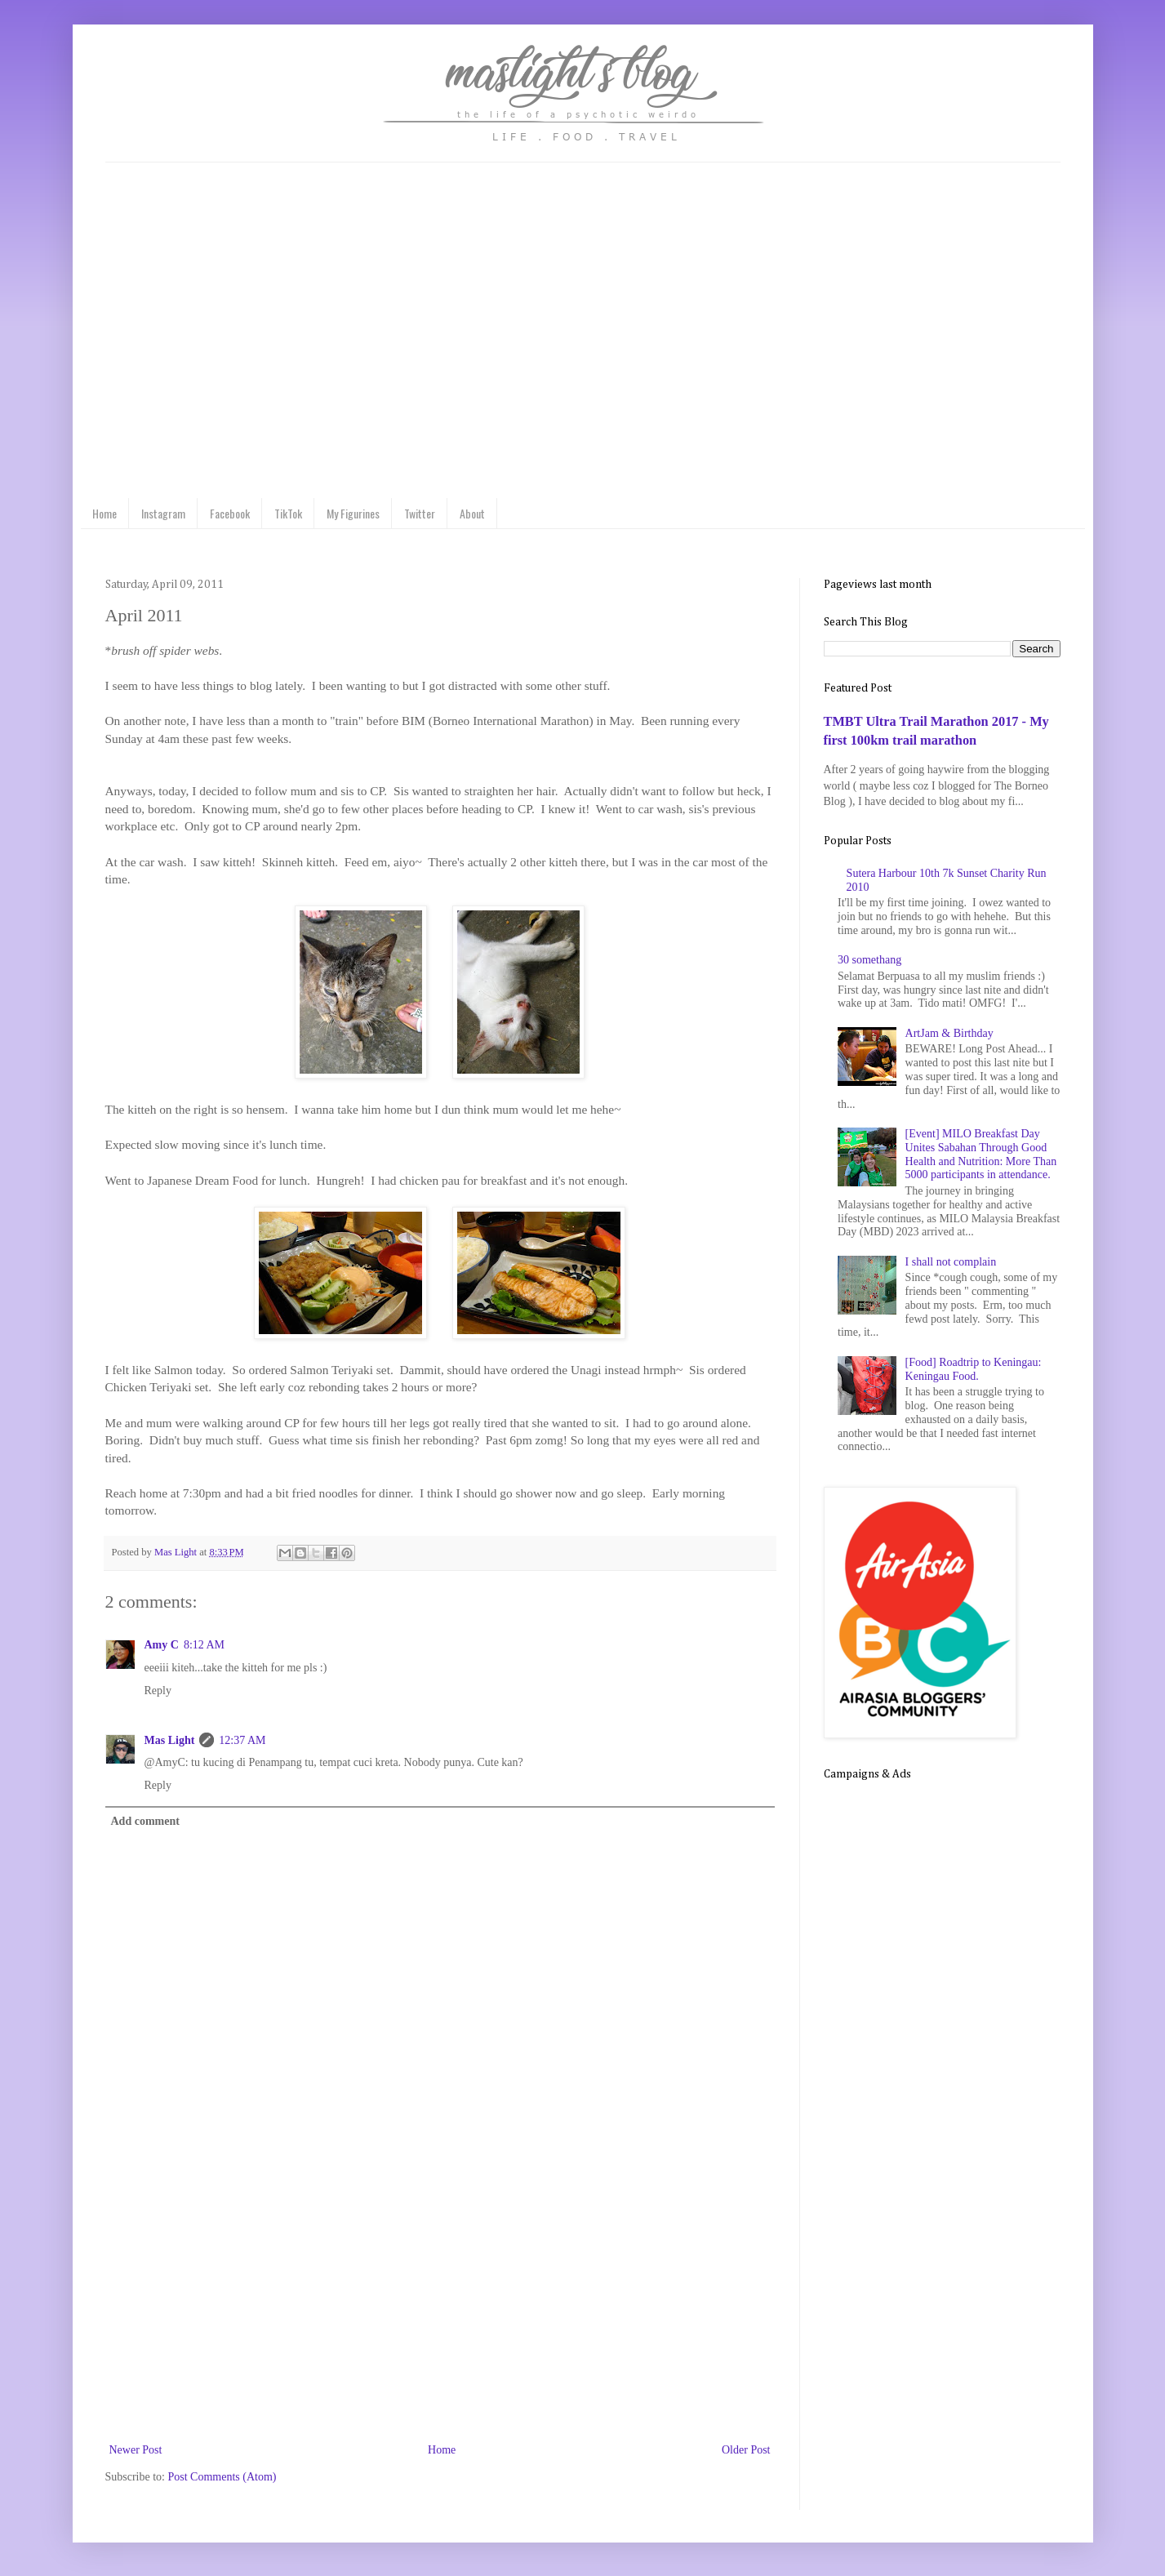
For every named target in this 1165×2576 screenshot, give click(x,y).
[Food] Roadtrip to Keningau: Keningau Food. (973, 1369)
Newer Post (135, 2450)
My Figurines (353, 513)
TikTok (288, 513)
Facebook (230, 513)
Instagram (163, 513)
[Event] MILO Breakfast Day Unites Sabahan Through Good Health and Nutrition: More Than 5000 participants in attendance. (981, 1154)
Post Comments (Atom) (222, 2477)
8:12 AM (204, 1645)
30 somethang (869, 960)
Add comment (145, 1821)
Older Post (746, 2450)
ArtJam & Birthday (949, 1033)
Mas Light (170, 1740)
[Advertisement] (440, 2317)
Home (104, 513)
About (472, 513)
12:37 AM (242, 1740)
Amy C (162, 1645)
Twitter (419, 513)
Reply (158, 1690)
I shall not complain (951, 1262)
